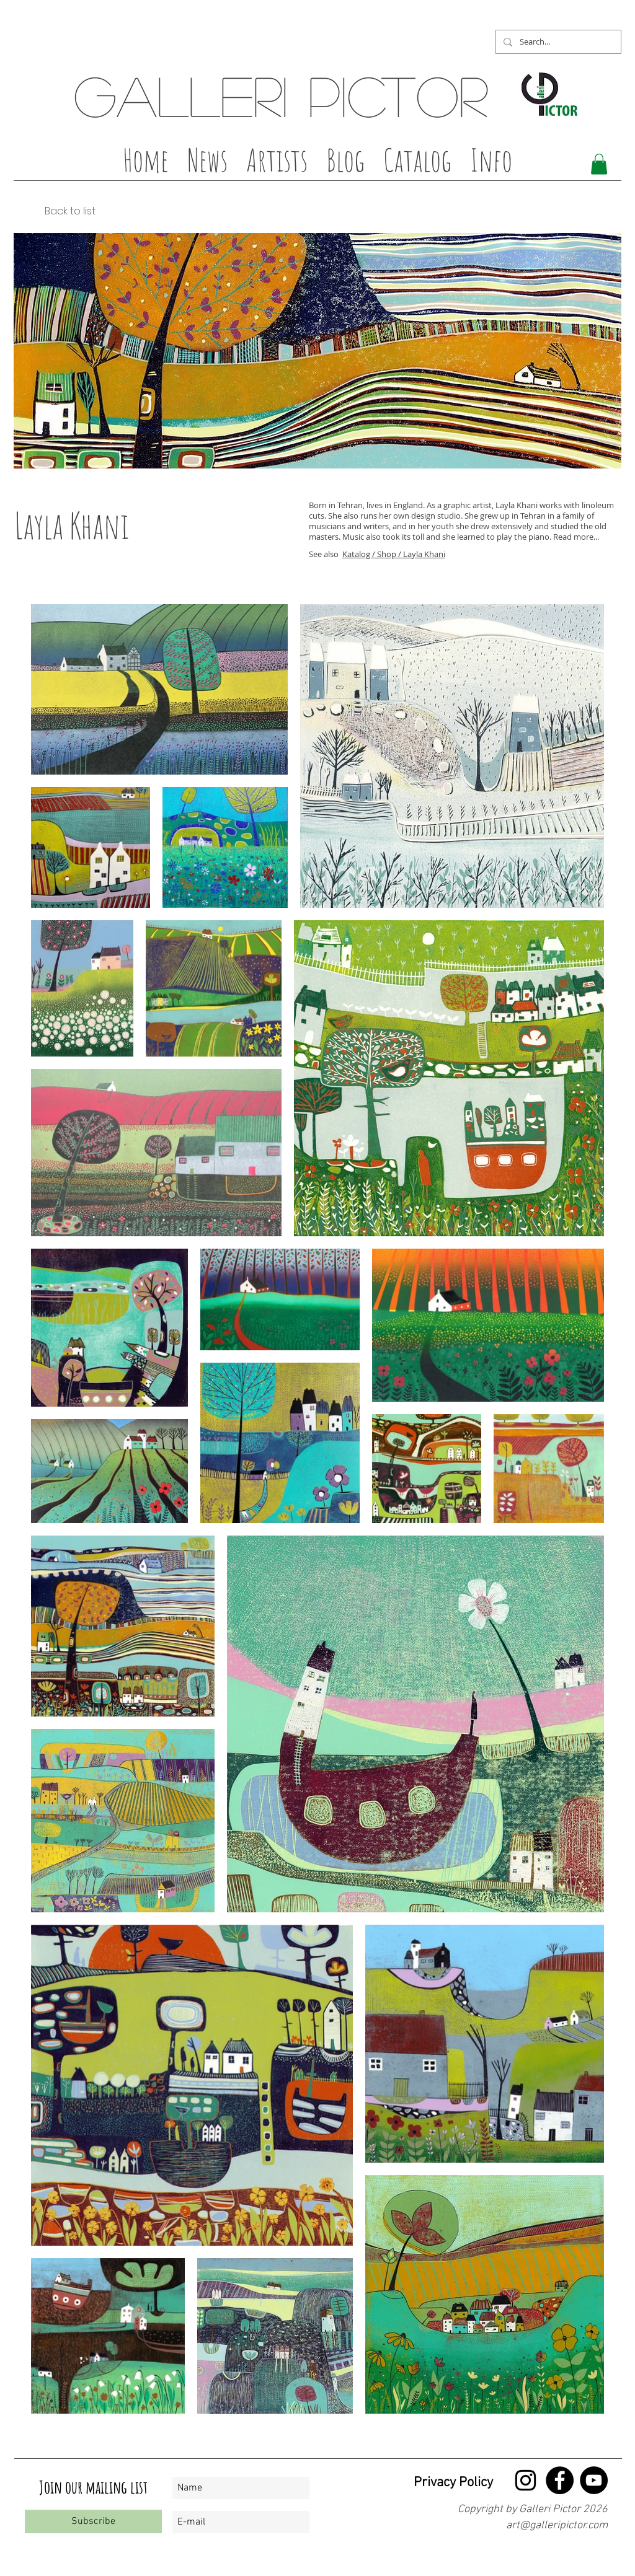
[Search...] (557, 41)
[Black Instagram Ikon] (526, 2480)
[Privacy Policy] (445, 2483)
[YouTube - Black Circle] (594, 2480)
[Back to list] (54, 211)
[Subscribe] (93, 2521)
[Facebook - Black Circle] (560, 2480)
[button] (277, 163)
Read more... (576, 536)
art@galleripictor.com (557, 2525)
